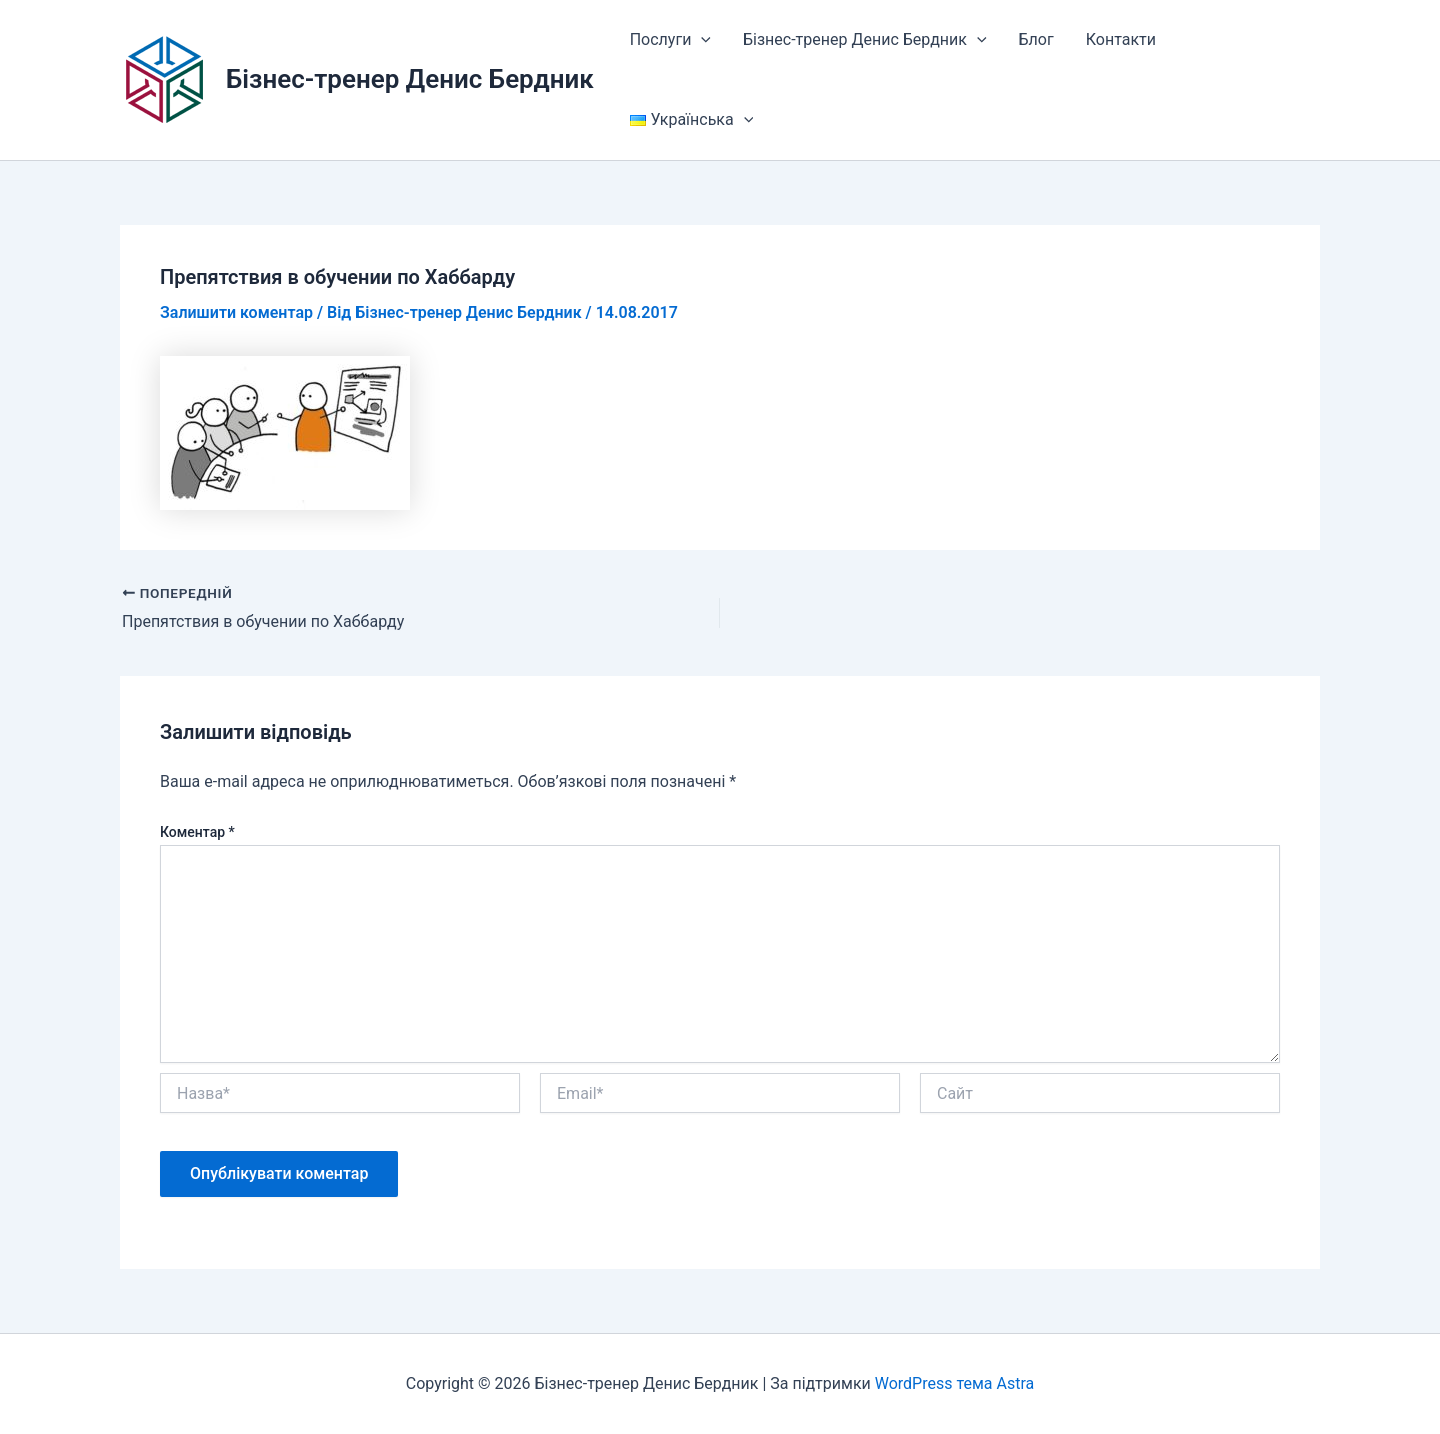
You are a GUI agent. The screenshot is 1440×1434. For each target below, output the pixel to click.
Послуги (670, 40)
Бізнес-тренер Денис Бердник (410, 79)
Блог (1036, 39)
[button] (701, 40)
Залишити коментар (236, 312)
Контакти (1121, 39)
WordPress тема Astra (955, 1383)
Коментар (197, 832)
